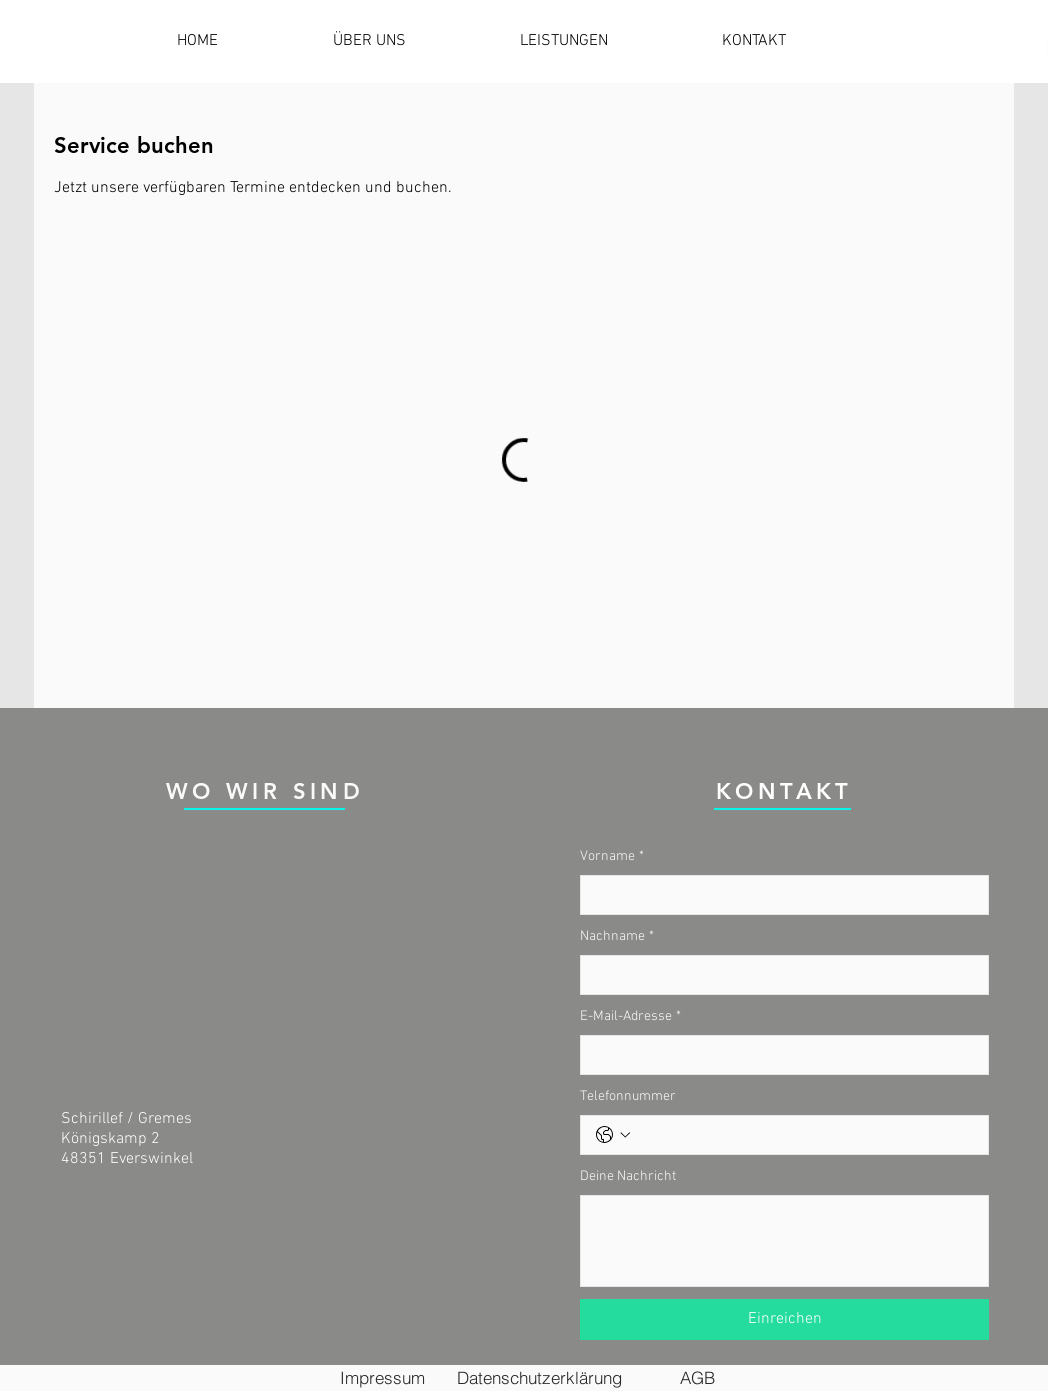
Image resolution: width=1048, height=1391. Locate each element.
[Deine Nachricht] (784, 1241)
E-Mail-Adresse (630, 1017)
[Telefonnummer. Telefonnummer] (804, 1135)
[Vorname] (778, 895)
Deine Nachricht (628, 1176)
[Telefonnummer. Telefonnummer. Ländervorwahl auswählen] (613, 1135)
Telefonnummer (628, 1096)
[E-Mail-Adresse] (778, 1055)
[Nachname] (778, 975)
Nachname (617, 937)
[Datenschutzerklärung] (539, 1377)
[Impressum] (382, 1377)
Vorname (612, 857)
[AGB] (697, 1377)
